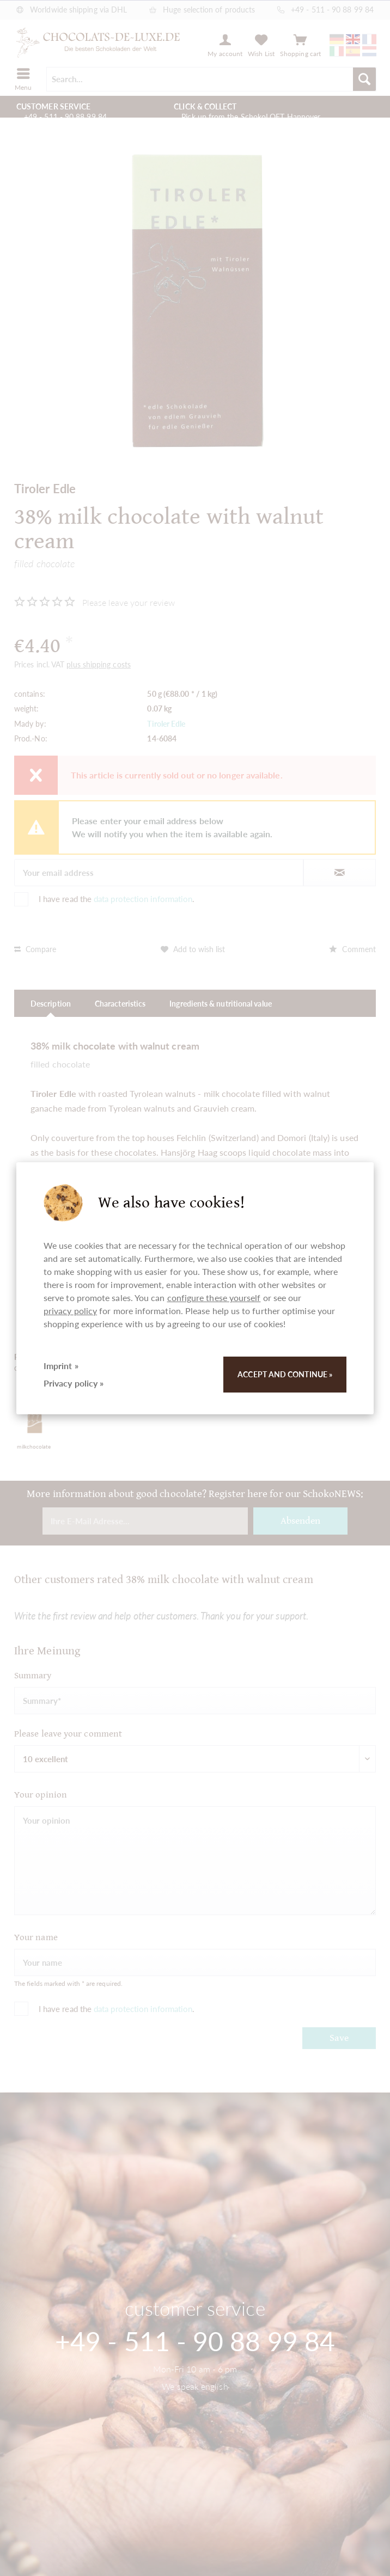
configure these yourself (214, 1297)
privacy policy (70, 1310)
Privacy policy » (73, 1383)
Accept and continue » (284, 1374)
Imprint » (61, 1365)
